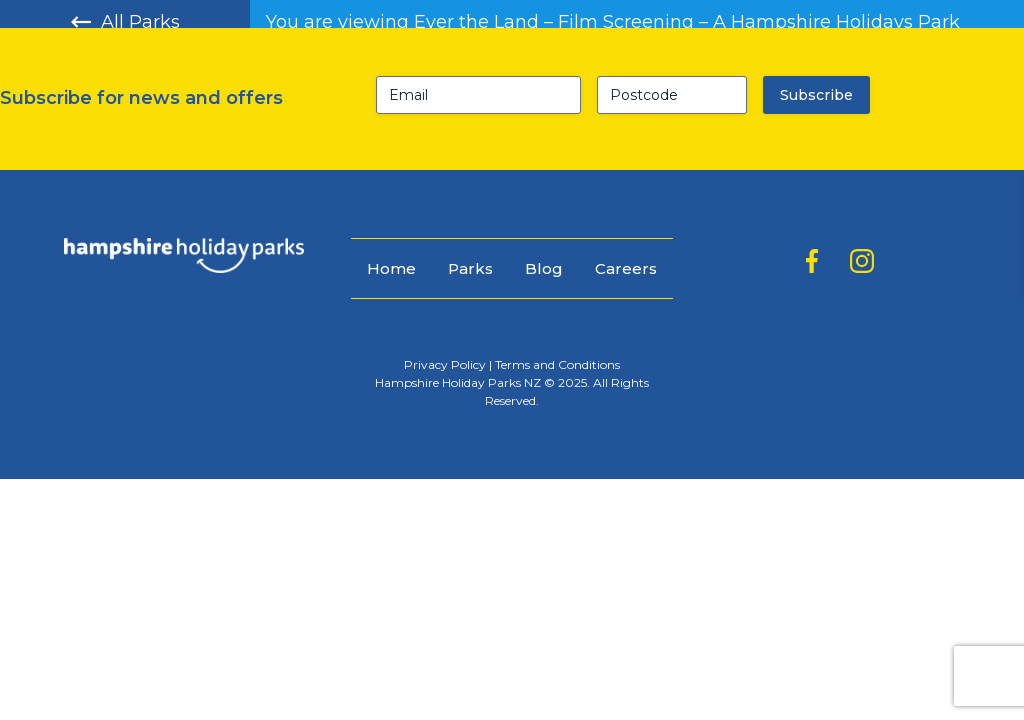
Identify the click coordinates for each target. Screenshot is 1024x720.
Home (391, 268)
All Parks (125, 22)
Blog (544, 268)
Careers (626, 268)
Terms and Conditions (557, 364)
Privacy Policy (445, 364)
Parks (470, 268)
